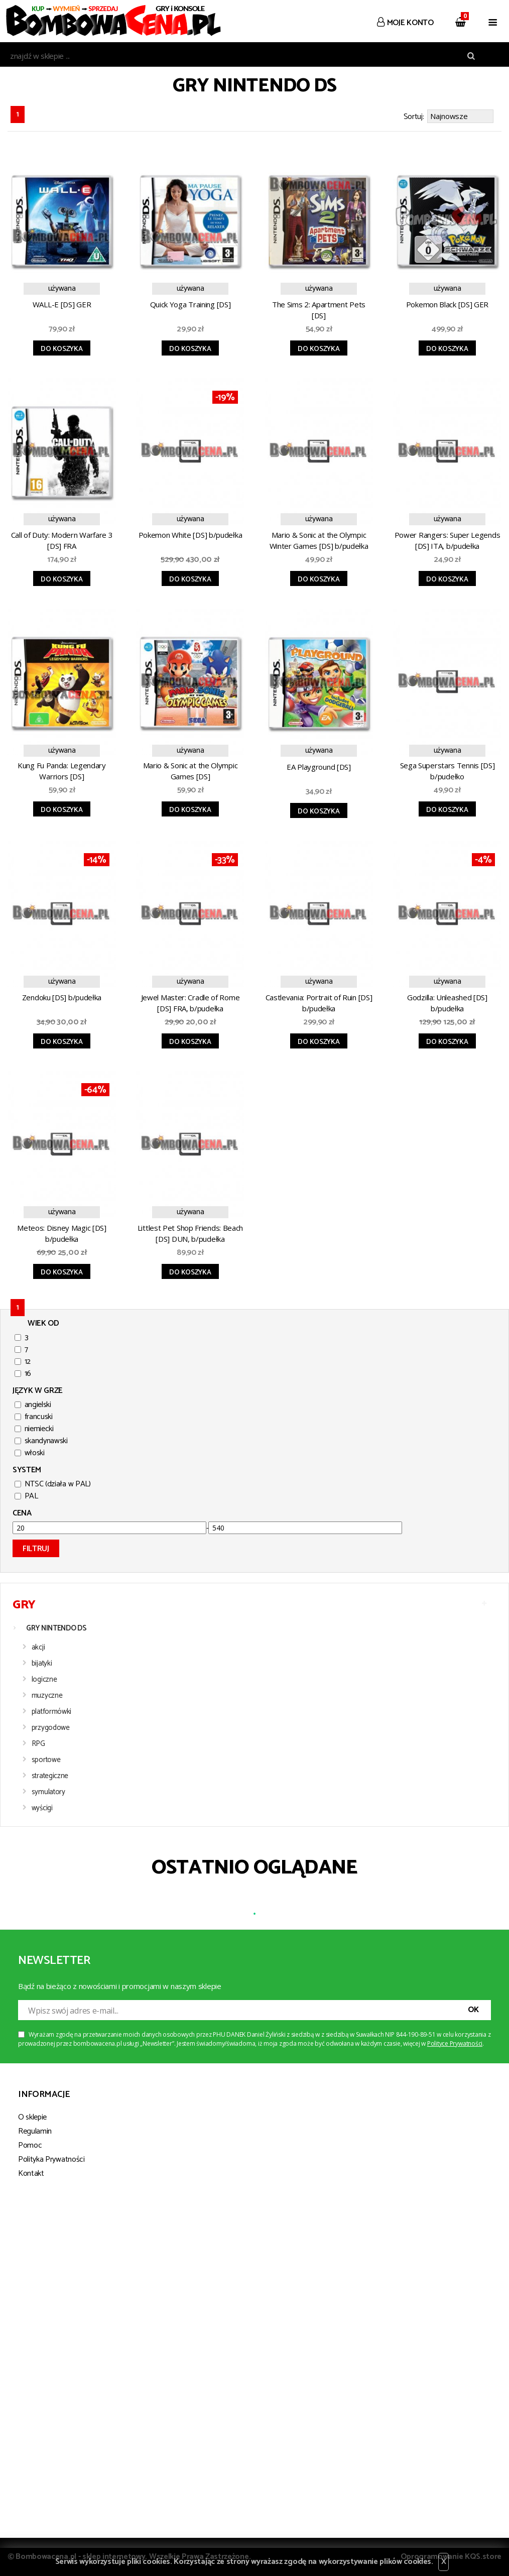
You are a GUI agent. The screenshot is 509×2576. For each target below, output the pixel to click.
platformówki (51, 1711)
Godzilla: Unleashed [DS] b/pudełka (447, 1002)
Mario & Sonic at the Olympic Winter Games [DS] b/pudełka (319, 540)
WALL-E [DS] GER (62, 304)
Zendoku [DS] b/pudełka (61, 997)
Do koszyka (61, 349)
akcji (38, 1647)
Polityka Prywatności (51, 2159)
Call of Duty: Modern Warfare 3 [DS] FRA (62, 540)
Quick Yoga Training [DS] (190, 304)
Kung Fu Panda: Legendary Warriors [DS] (62, 770)
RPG (38, 1743)
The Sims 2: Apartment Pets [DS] (318, 309)
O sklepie (32, 2117)
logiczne (44, 1679)
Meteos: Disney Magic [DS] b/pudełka (61, 1233)
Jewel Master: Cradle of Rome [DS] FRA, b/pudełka (190, 1002)
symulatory (48, 1792)
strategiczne (50, 1776)
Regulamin (35, 2131)
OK (473, 2010)
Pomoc (30, 2145)
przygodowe (51, 1727)
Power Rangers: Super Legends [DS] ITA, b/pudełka (447, 540)
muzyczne (47, 1695)
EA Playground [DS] (319, 767)
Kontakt (31, 2173)
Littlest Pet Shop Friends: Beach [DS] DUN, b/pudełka (190, 1233)
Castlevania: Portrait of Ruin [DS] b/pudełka (319, 1002)
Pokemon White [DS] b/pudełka (190, 535)
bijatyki (42, 1663)
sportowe (46, 1759)
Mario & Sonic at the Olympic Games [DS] (190, 770)
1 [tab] (254, 1914)
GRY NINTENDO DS (56, 1628)
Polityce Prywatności (454, 2043)
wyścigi (42, 1808)
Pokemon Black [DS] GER (447, 304)
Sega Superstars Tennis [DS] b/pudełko (447, 770)
